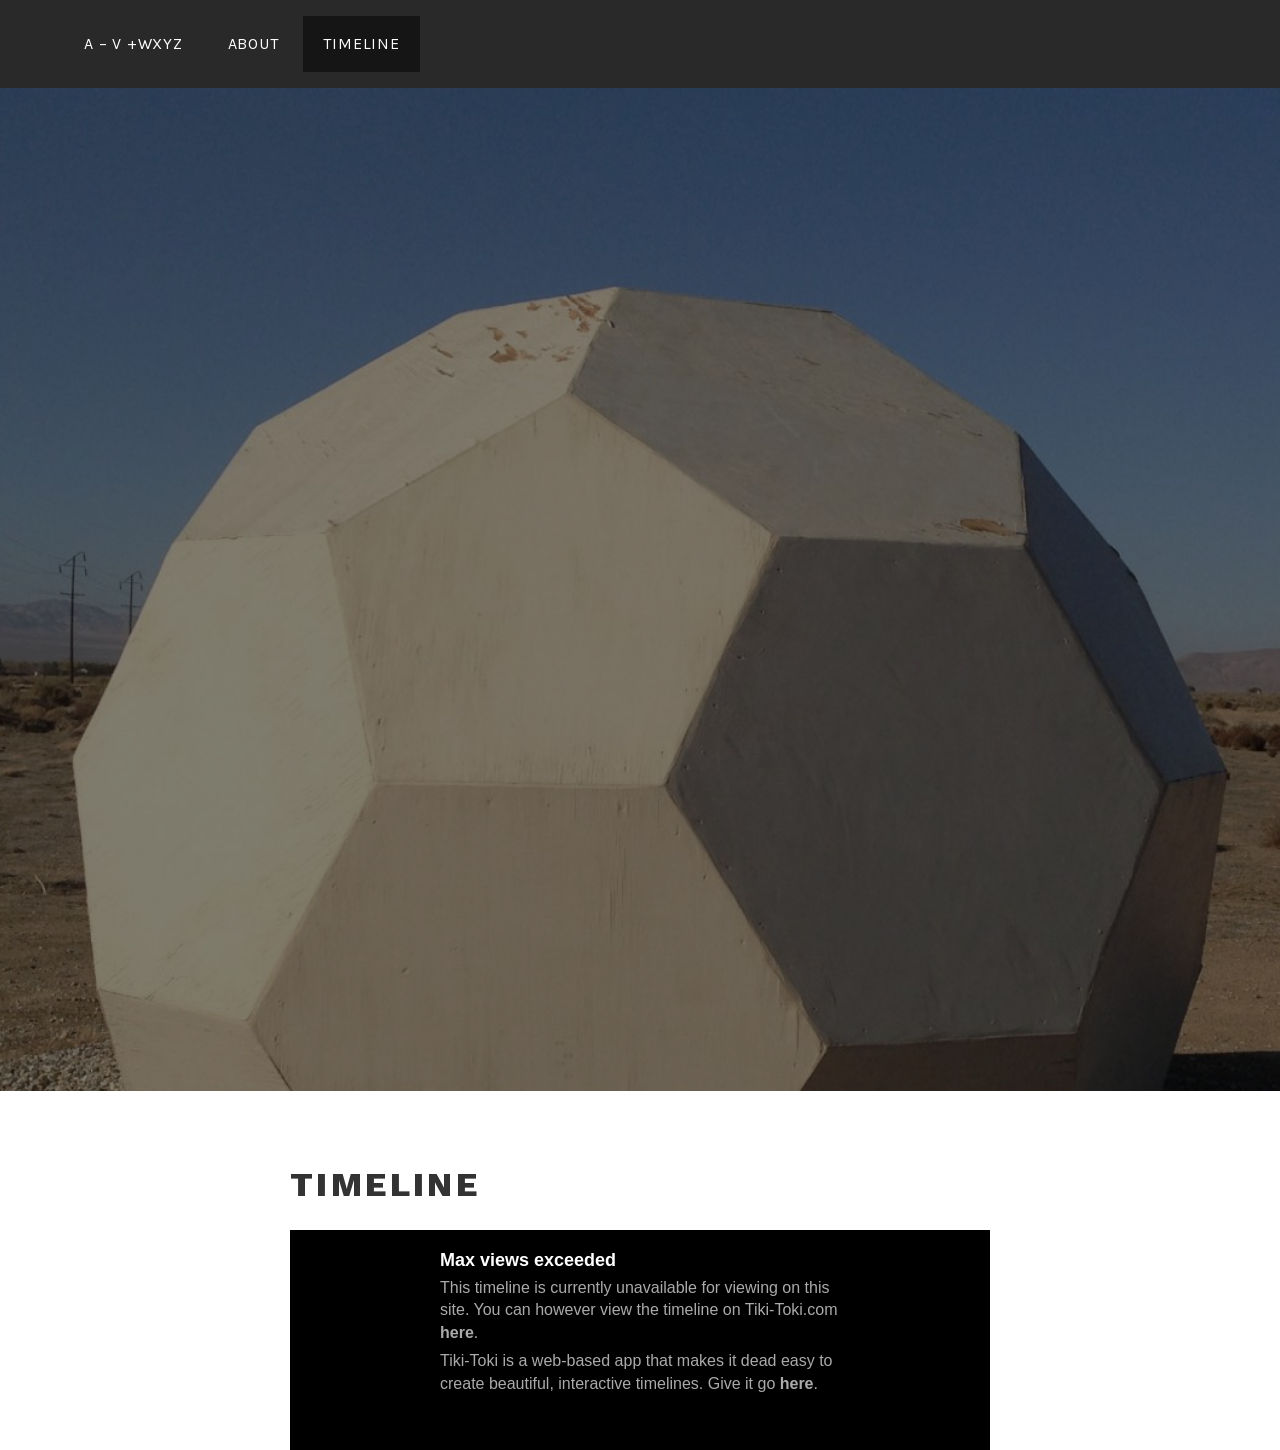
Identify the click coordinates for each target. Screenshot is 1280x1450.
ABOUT (253, 43)
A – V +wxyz (133, 43)
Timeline (361, 43)
